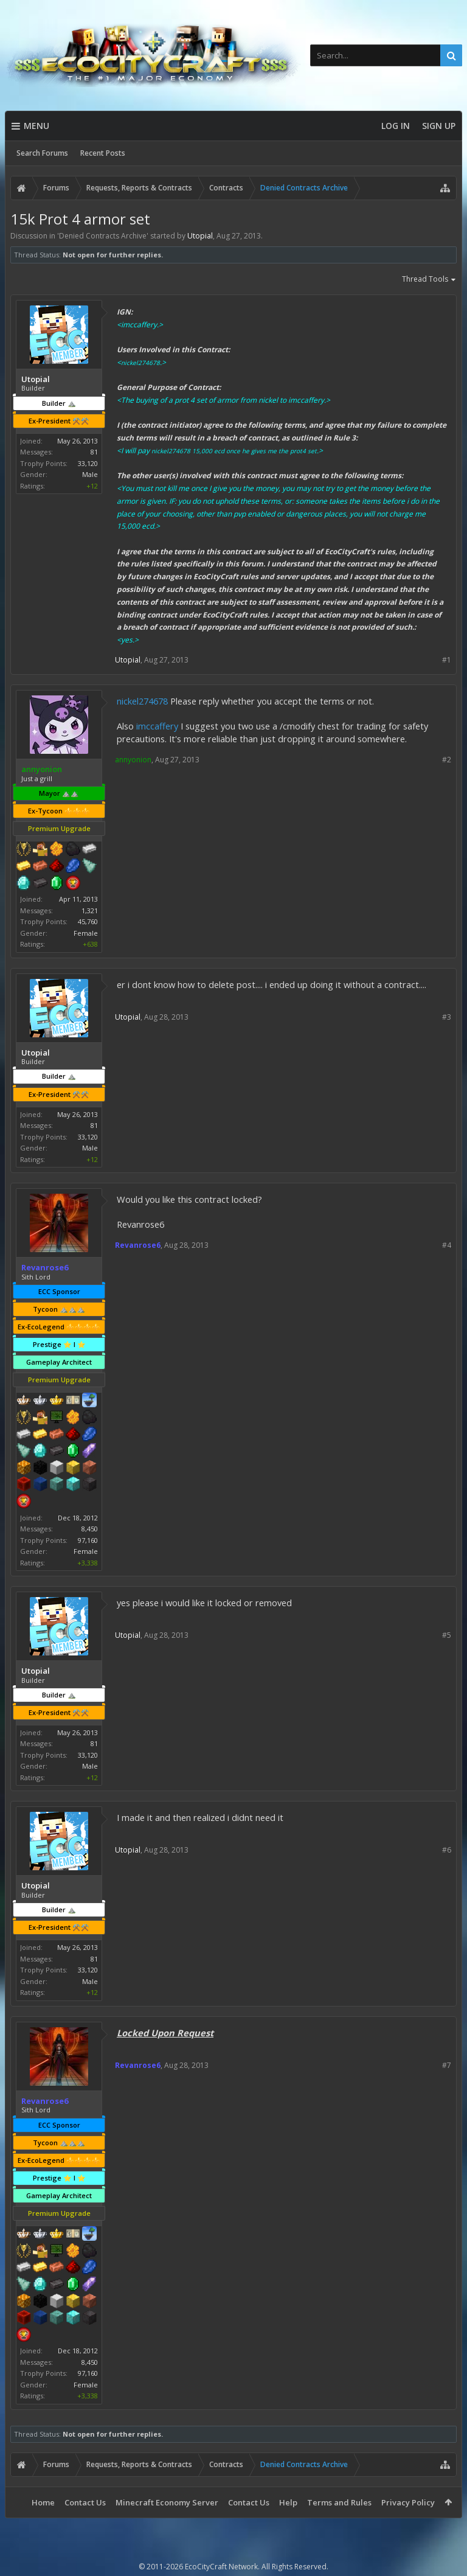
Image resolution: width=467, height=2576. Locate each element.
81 (94, 451)
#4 (446, 1245)
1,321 (89, 910)
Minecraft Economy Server (167, 2502)
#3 (446, 1017)
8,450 (89, 1528)
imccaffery (157, 726)
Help (288, 2502)
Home (43, 2502)
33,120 (88, 463)
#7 (446, 2065)
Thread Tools (429, 280)
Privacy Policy (408, 2502)
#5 (446, 1635)
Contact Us (85, 2502)
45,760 (88, 921)
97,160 (88, 1540)
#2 (446, 759)
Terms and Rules (339, 2502)
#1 (446, 659)
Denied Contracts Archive (103, 236)
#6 (446, 1849)
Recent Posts (102, 153)
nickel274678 (142, 701)
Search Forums (42, 153)
